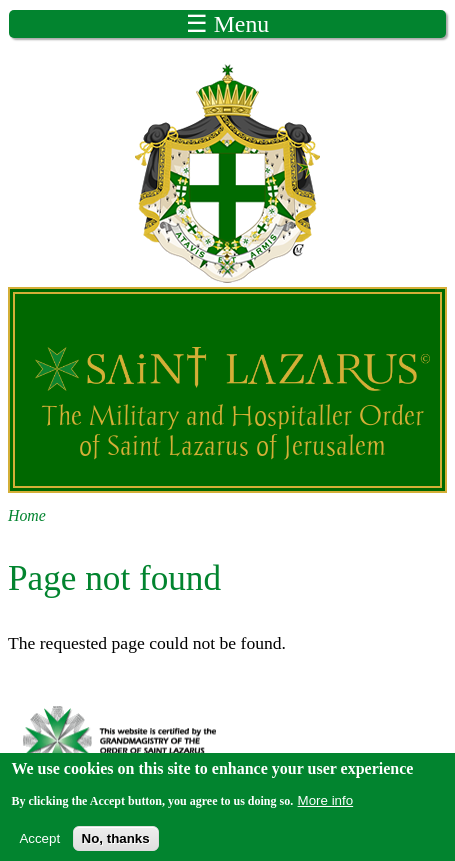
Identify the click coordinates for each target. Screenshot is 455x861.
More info (326, 804)
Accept (39, 842)
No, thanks (116, 842)
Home (27, 515)
